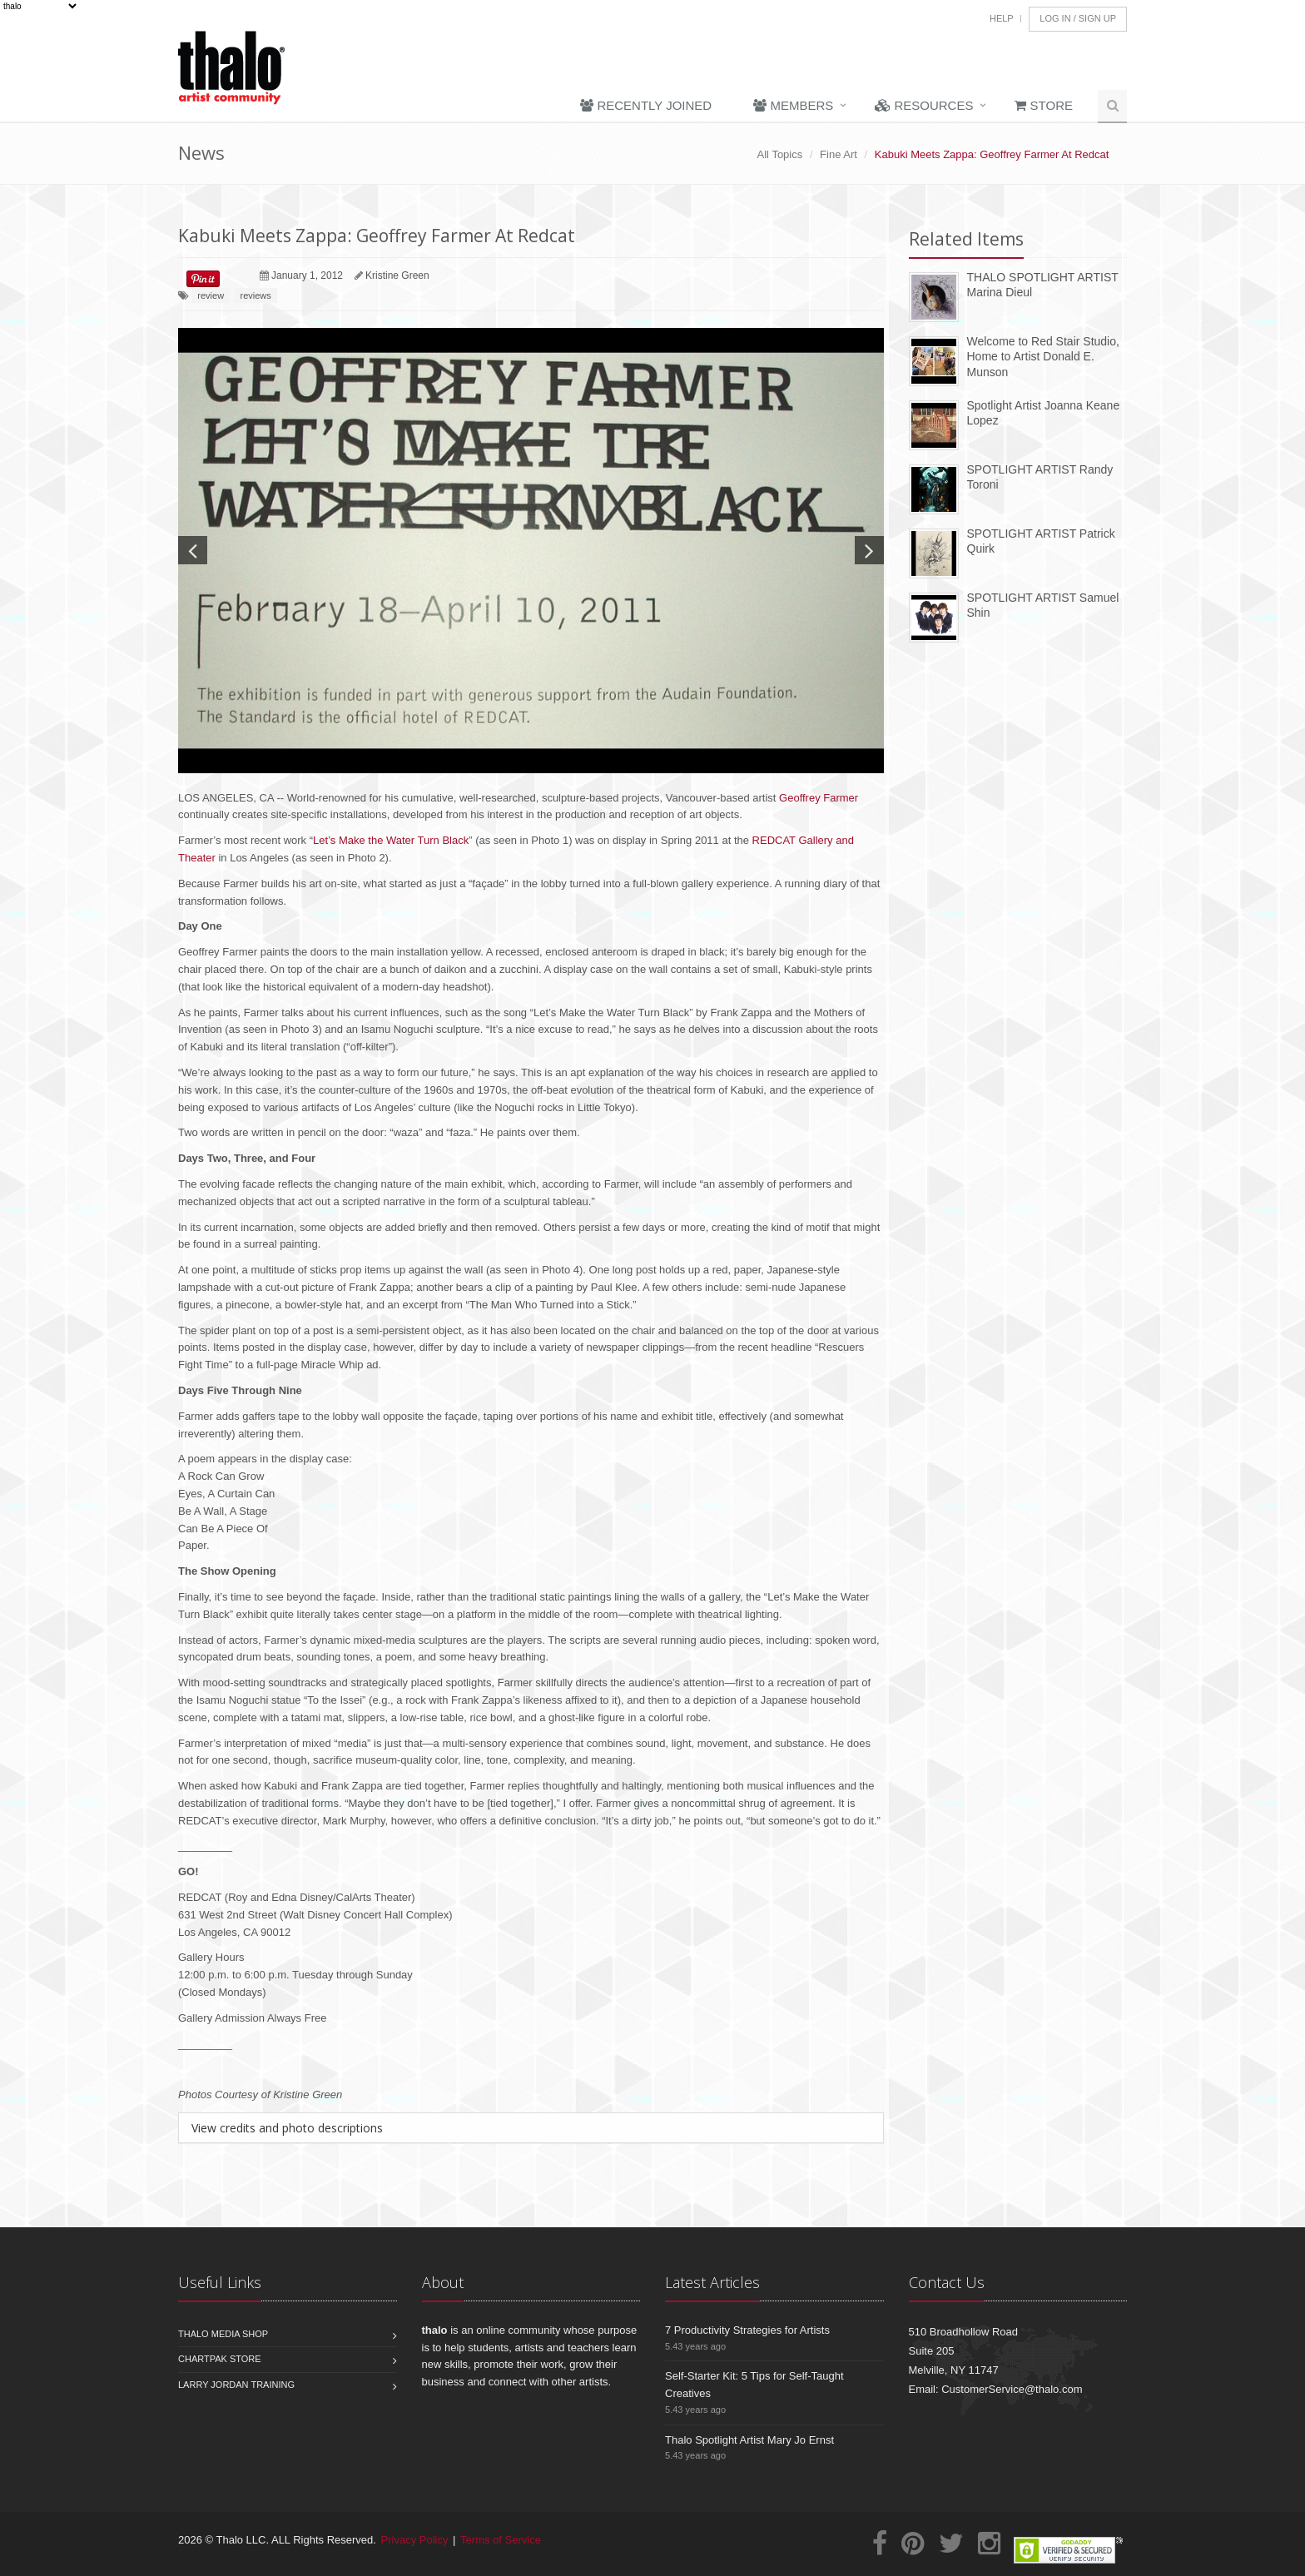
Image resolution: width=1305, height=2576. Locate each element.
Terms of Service (500, 2540)
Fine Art (838, 154)
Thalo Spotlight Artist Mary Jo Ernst (749, 2440)
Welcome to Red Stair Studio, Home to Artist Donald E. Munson (1043, 357)
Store (1044, 105)
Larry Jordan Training (236, 2385)
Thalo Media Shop (223, 2334)
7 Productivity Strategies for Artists (747, 2330)
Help (1002, 18)
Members (793, 105)
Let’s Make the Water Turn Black (391, 840)
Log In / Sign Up (1078, 18)
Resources (924, 105)
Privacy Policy (415, 2540)
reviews (255, 295)
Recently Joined (646, 105)
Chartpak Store (219, 2359)
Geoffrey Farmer (818, 798)
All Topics (780, 154)
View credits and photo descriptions (287, 2128)
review (210, 295)
